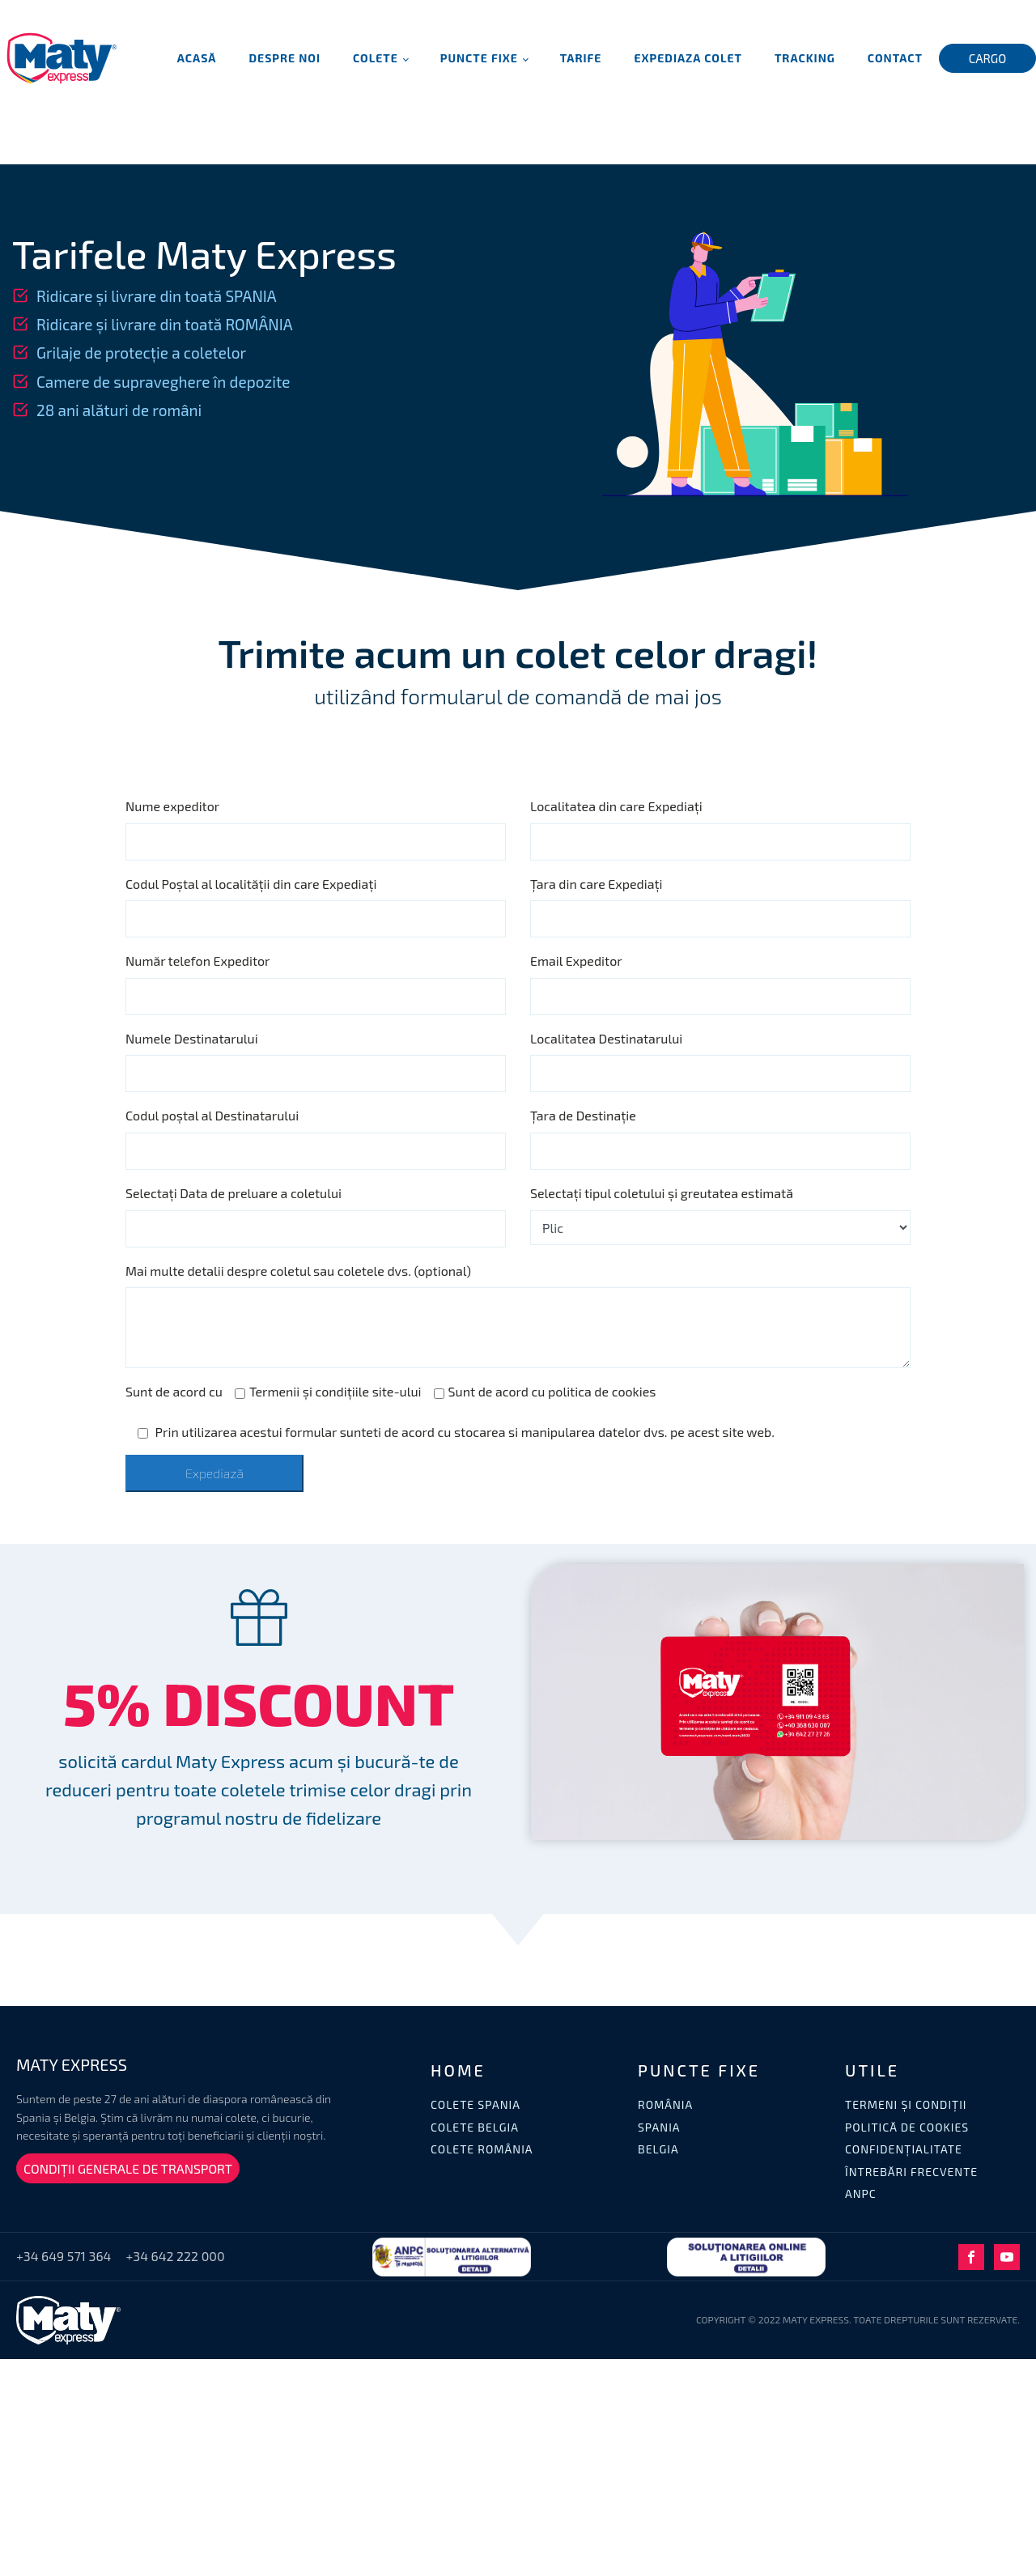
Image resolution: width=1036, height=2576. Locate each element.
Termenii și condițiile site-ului (328, 1391)
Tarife (581, 58)
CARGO (988, 58)
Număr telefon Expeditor (197, 960)
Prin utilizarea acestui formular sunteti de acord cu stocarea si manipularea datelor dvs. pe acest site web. (456, 1431)
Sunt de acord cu (174, 1391)
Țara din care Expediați (596, 883)
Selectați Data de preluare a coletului (233, 1193)
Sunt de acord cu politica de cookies (545, 1391)
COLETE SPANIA (475, 2104)
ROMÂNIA (665, 2104)
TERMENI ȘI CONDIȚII (906, 2104)
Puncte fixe (479, 58)
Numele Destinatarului (191, 1038)
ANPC (861, 2193)
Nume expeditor (172, 806)
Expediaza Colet (687, 58)
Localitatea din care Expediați (616, 806)
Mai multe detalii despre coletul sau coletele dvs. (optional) (298, 1270)
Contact (895, 58)
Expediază (214, 1473)
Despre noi (285, 58)
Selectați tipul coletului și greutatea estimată (661, 1193)
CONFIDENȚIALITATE (903, 2149)
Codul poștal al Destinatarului (212, 1115)
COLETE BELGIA (475, 2127)
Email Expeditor (576, 960)
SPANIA (659, 2127)
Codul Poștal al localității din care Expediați (250, 883)
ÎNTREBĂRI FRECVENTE (911, 2172)
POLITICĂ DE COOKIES (907, 2127)
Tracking (805, 58)
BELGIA (658, 2149)
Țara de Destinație (583, 1115)
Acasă (197, 58)
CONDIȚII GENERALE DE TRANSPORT (127, 2168)
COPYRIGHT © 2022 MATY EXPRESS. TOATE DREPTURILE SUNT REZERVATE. (858, 2319)
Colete (375, 58)
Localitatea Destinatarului (606, 1038)
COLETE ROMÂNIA (482, 2149)
